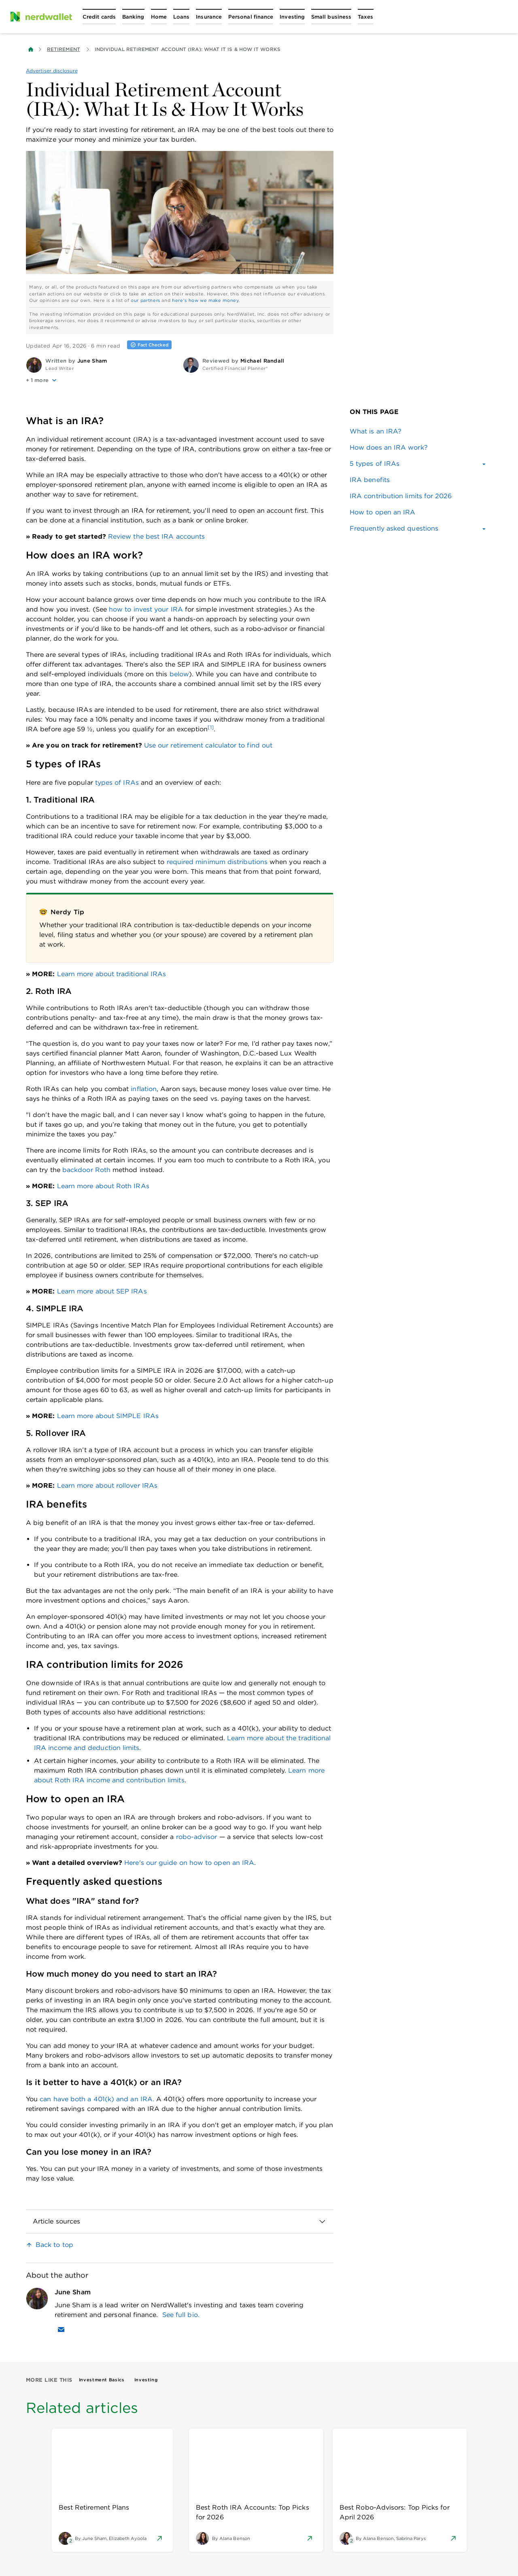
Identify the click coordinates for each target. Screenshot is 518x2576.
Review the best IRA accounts (156, 536)
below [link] (179, 674)
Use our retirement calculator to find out (208, 745)
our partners (145, 300)
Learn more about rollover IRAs (107, 1485)
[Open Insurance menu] (209, 16)
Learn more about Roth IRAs (103, 1186)
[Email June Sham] (61, 2329)
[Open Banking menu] (133, 16)
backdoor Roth (86, 1170)
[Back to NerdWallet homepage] (31, 49)
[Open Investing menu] (292, 16)
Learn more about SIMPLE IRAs (108, 1416)
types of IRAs (117, 782)
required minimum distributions (217, 862)
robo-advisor (196, 1837)
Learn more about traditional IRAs (111, 974)
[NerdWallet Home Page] (41, 16)
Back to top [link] (54, 2245)
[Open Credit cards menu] (99, 16)
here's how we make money (205, 300)
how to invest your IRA (146, 609)
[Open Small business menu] (331, 16)
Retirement (63, 49)
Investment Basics (102, 2380)
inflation (144, 1089)
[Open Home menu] (159, 16)
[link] (417, 431)
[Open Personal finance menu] (250, 16)
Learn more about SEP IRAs (102, 1291)
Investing (146, 2380)
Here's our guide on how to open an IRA (189, 1863)
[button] (101, 380)
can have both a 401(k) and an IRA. (97, 2099)
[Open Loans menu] (181, 16)
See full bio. (181, 2315)
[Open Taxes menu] (365, 16)
